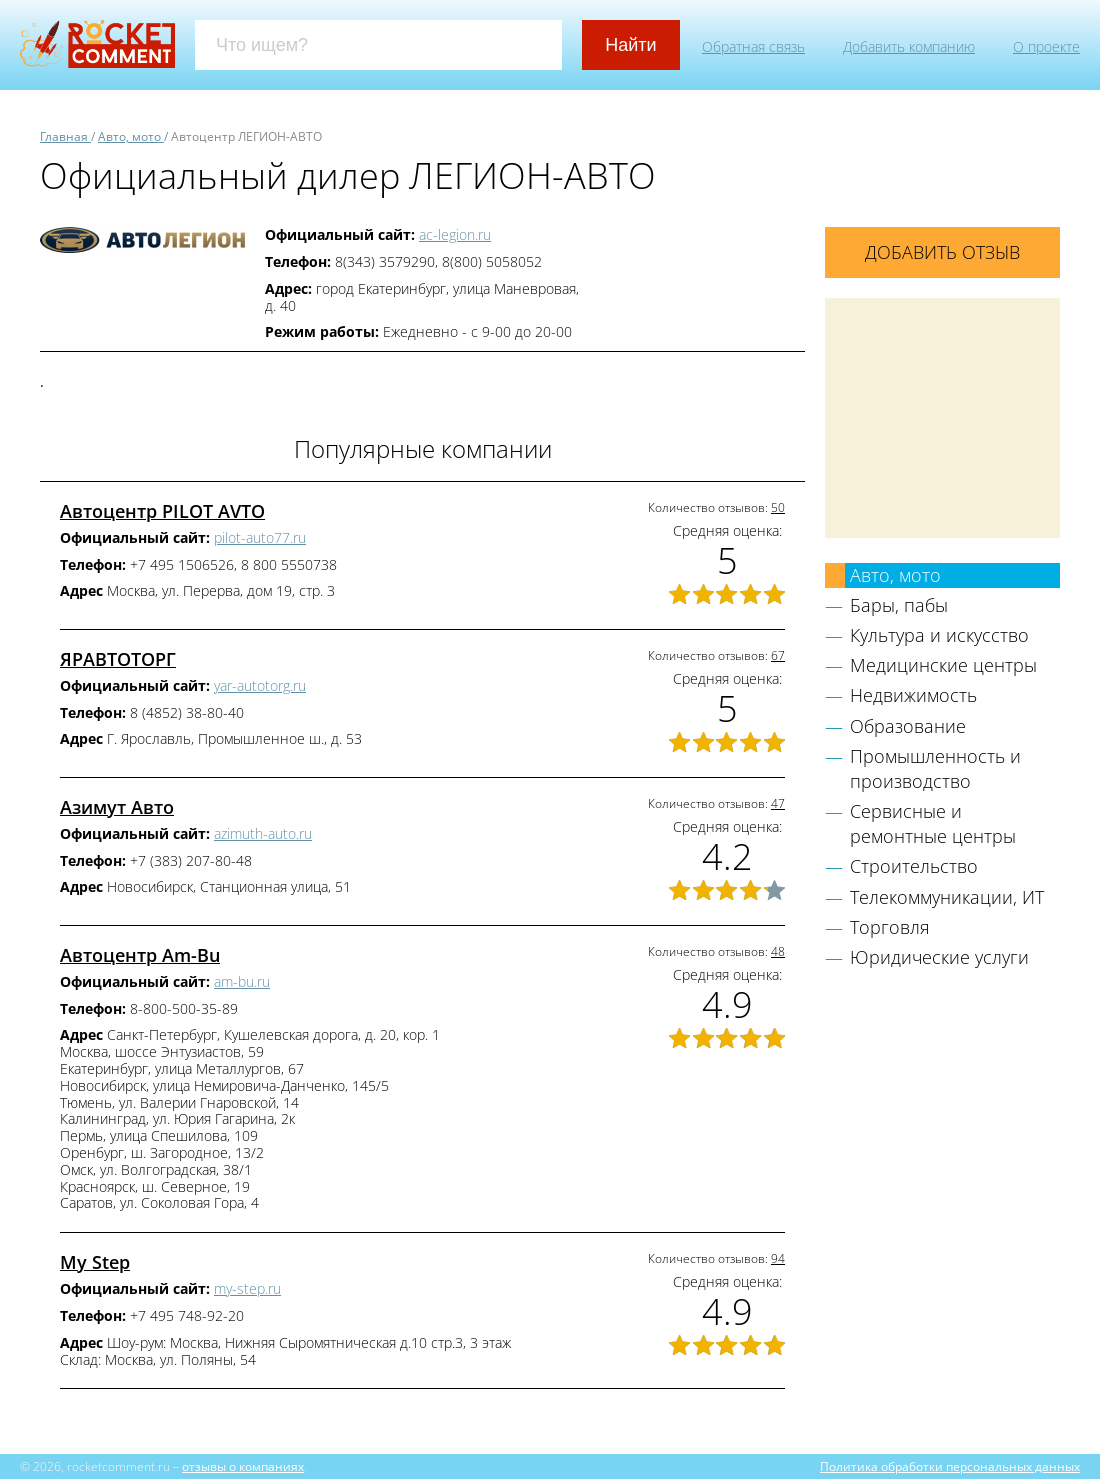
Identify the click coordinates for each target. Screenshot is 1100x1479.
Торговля (890, 927)
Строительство (914, 866)
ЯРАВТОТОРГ (118, 659)
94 (778, 1258)
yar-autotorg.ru (260, 685)
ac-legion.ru (455, 234)
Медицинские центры (943, 665)
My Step (95, 1262)
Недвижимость (913, 695)
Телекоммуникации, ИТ (947, 897)
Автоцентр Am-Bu (140, 955)
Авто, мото (895, 575)
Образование (908, 726)
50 (778, 507)
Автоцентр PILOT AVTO (162, 511)
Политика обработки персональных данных (950, 1466)
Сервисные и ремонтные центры (933, 823)
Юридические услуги (939, 957)
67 (778, 655)
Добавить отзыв (942, 252)
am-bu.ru (242, 981)
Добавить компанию (909, 46)
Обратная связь (753, 46)
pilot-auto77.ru (260, 537)
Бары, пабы (899, 605)
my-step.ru (247, 1288)
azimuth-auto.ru (263, 833)
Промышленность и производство (935, 768)
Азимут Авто (117, 807)
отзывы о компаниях (243, 1466)
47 (778, 803)
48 (778, 951)
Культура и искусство (939, 635)
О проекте (1046, 46)
